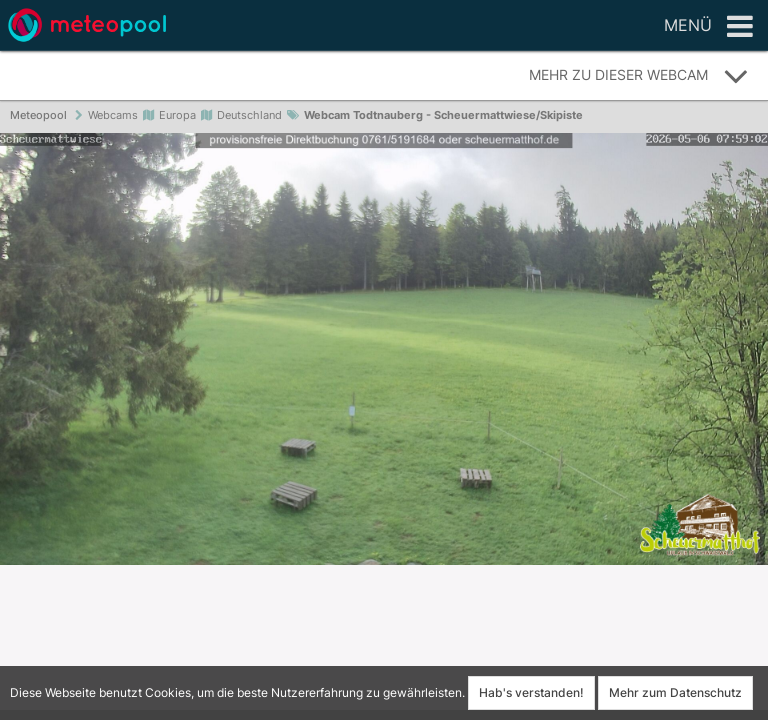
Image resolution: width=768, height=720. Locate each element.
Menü (708, 27)
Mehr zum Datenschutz (675, 692)
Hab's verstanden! (531, 692)
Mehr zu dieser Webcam (639, 76)
